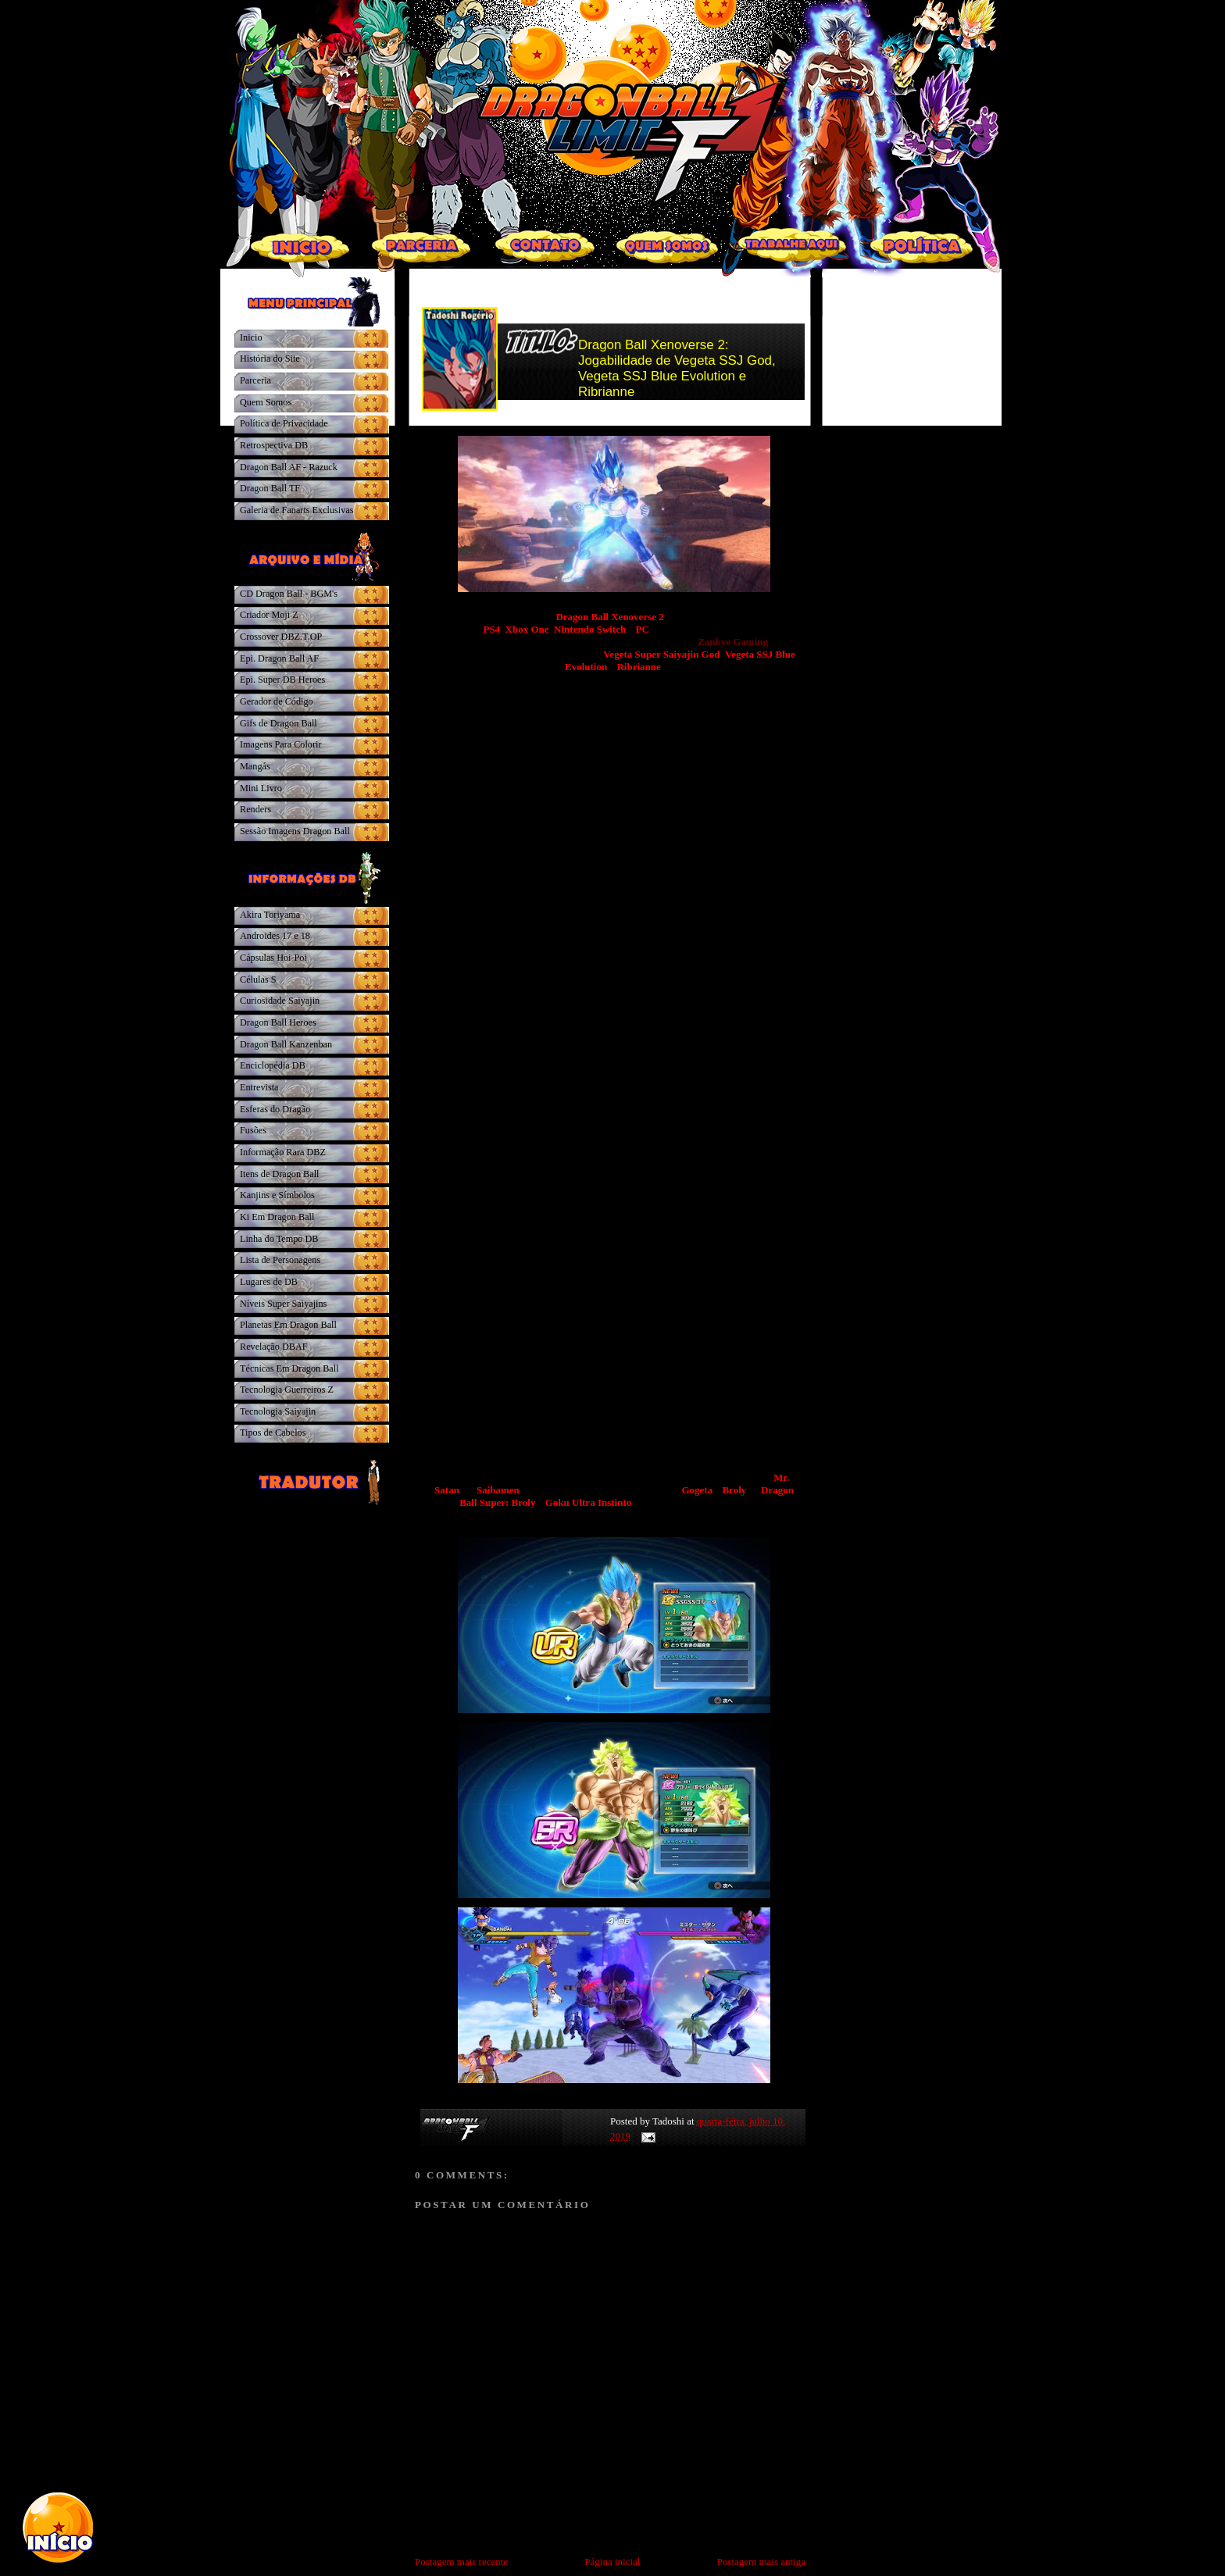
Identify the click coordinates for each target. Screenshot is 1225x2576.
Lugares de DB (269, 1281)
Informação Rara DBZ (283, 1152)
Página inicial (612, 2561)
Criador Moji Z (269, 614)
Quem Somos (265, 402)
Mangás (255, 766)
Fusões (253, 1130)
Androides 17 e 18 (275, 935)
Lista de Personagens (280, 1259)
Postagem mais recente (461, 2561)
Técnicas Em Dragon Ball (289, 1368)
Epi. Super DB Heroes (282, 679)
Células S (258, 979)
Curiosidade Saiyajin (280, 1000)
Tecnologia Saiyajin (278, 1411)
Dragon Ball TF (270, 488)
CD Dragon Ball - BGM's (289, 593)
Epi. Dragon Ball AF (279, 658)
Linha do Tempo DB (279, 1238)
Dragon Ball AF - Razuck (289, 467)
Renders (255, 809)
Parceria (255, 380)
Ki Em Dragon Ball (277, 1216)
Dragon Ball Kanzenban (286, 1044)
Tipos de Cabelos (272, 1432)
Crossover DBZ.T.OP (281, 636)
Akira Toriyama (270, 914)
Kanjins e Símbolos (277, 1195)
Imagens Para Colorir (281, 744)
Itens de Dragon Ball (279, 1173)
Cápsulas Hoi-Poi (273, 957)
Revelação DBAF (274, 1346)
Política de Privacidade (284, 423)
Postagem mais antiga (761, 2561)
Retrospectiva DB (274, 445)
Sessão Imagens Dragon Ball (295, 831)
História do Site (270, 358)
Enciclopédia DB (272, 1065)
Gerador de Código (276, 701)
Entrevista (259, 1087)
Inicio (251, 337)
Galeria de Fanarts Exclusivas (297, 510)
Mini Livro (261, 788)
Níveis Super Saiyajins (283, 1303)
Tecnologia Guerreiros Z (287, 1389)
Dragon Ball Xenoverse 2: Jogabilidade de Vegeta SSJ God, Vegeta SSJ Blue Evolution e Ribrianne (677, 368)
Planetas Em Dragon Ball (288, 1324)
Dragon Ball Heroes (278, 1022)
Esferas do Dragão (275, 1109)
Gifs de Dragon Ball (278, 723)
